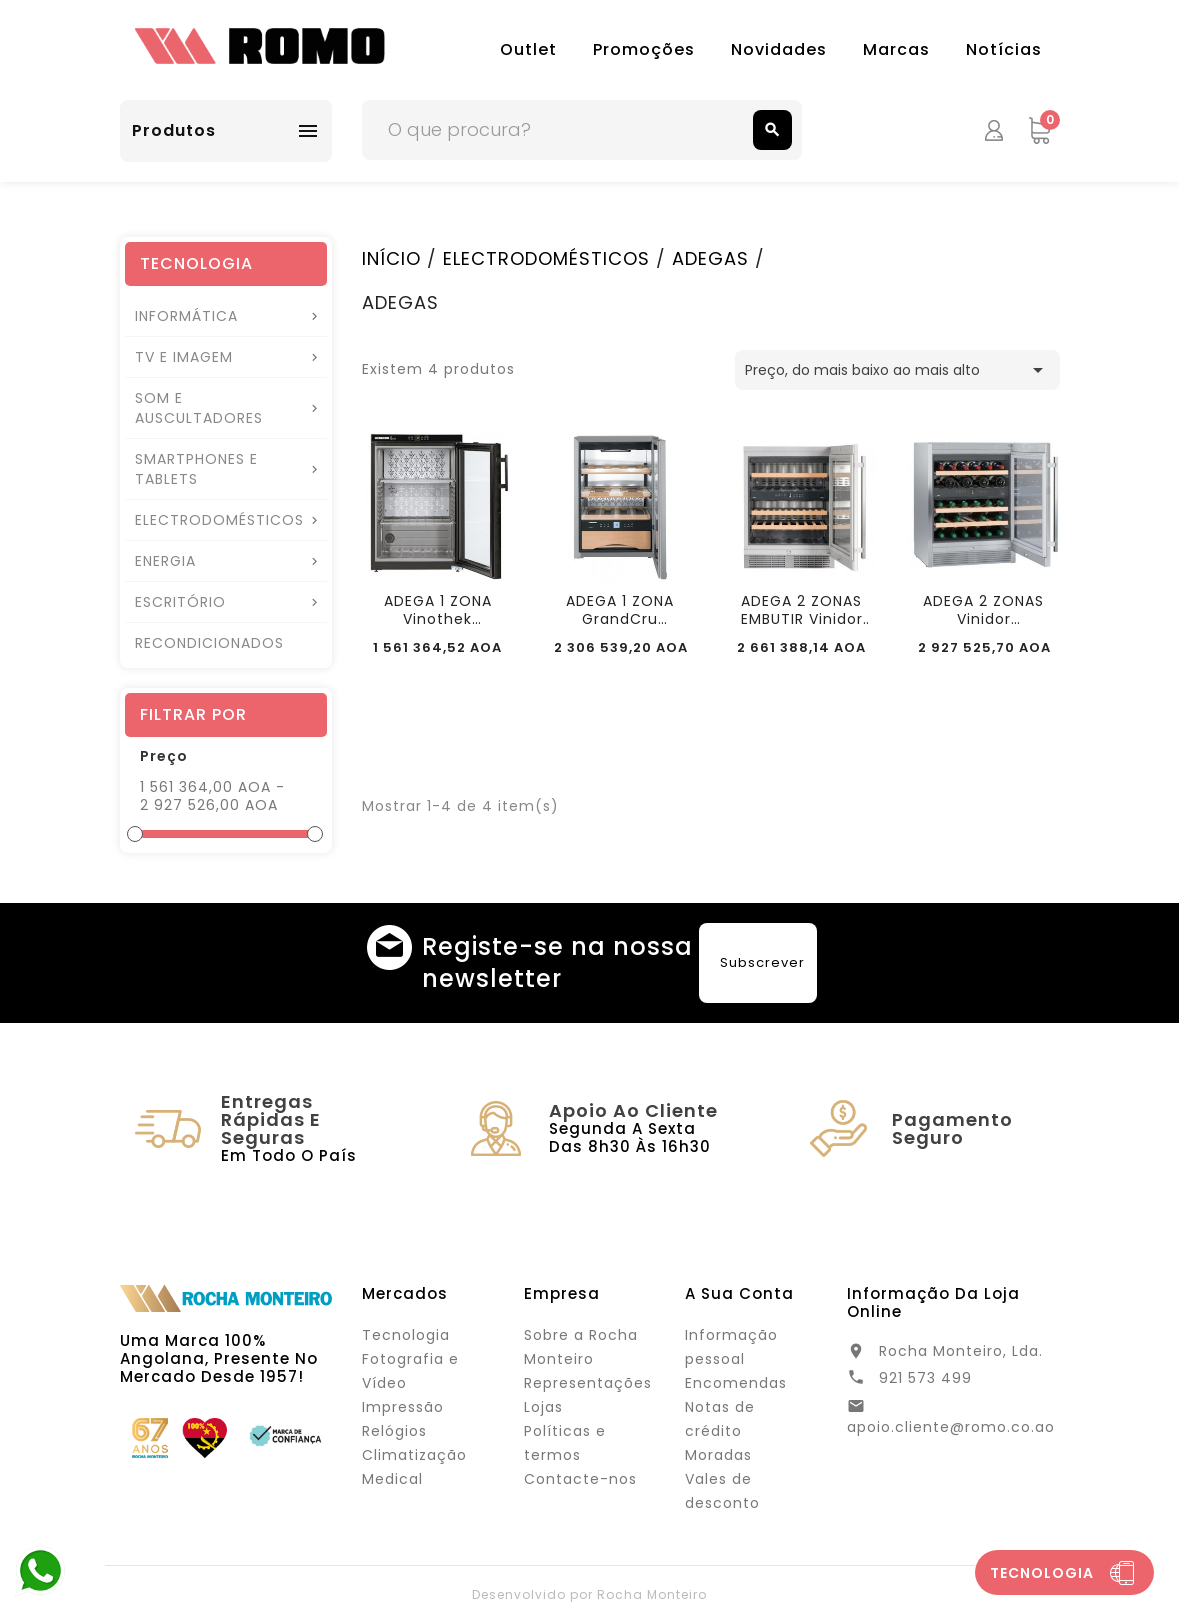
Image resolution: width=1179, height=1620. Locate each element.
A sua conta (739, 1293)
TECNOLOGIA (196, 263)
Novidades (779, 49)
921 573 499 (925, 1378)
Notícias (1004, 49)
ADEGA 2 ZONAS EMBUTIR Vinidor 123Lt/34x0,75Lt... (802, 610)
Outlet (528, 49)
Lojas (543, 1407)
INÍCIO (391, 258)
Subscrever (762, 962)
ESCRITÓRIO (180, 602)
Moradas (718, 1455)
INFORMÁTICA (186, 316)
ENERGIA (165, 561)
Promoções (644, 49)
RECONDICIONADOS (209, 643)
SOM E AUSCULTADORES (199, 408)
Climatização (414, 1455)
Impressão (403, 1407)
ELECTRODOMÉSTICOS (219, 520)
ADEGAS (710, 258)
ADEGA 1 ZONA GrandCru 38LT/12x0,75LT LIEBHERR (620, 610)
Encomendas (736, 1383)
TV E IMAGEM (184, 357)
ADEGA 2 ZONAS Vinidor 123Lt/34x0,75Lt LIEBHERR (983, 610)
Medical (392, 1479)
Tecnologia (406, 1335)
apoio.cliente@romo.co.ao (951, 1427)
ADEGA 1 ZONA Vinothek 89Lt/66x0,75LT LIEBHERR (438, 610)
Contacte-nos (580, 1479)
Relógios (394, 1431)
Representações (588, 1383)
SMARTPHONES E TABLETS (196, 469)
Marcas (896, 49)
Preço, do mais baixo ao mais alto (897, 370)
